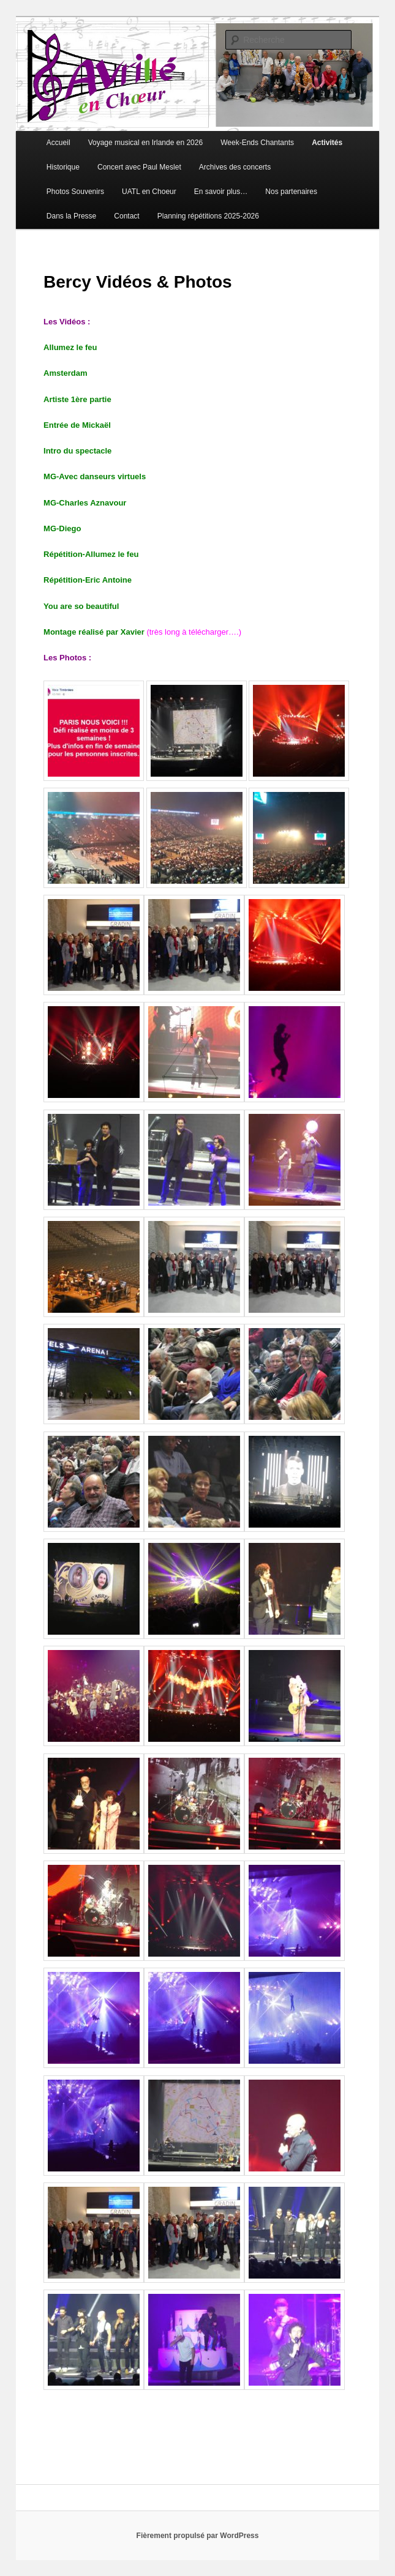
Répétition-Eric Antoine (87, 579)
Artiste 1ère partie (77, 399)
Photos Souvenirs (75, 191)
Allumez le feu (70, 347)
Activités (327, 142)
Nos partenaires (291, 191)
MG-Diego (62, 528)
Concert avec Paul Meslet (139, 167)
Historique (63, 167)
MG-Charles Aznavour (84, 502)
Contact (126, 216)
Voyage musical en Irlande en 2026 (145, 142)
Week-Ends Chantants (257, 142)
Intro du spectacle (77, 450)
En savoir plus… (220, 191)
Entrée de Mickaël (77, 425)
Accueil (58, 142)
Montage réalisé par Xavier (94, 632)
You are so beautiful (81, 606)
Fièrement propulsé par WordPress (198, 2535)
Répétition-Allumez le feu (90, 554)
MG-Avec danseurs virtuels (94, 476)
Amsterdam (65, 373)
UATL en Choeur (149, 191)
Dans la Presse (71, 216)
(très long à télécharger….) (193, 632)
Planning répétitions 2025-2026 (208, 216)
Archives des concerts (235, 167)
